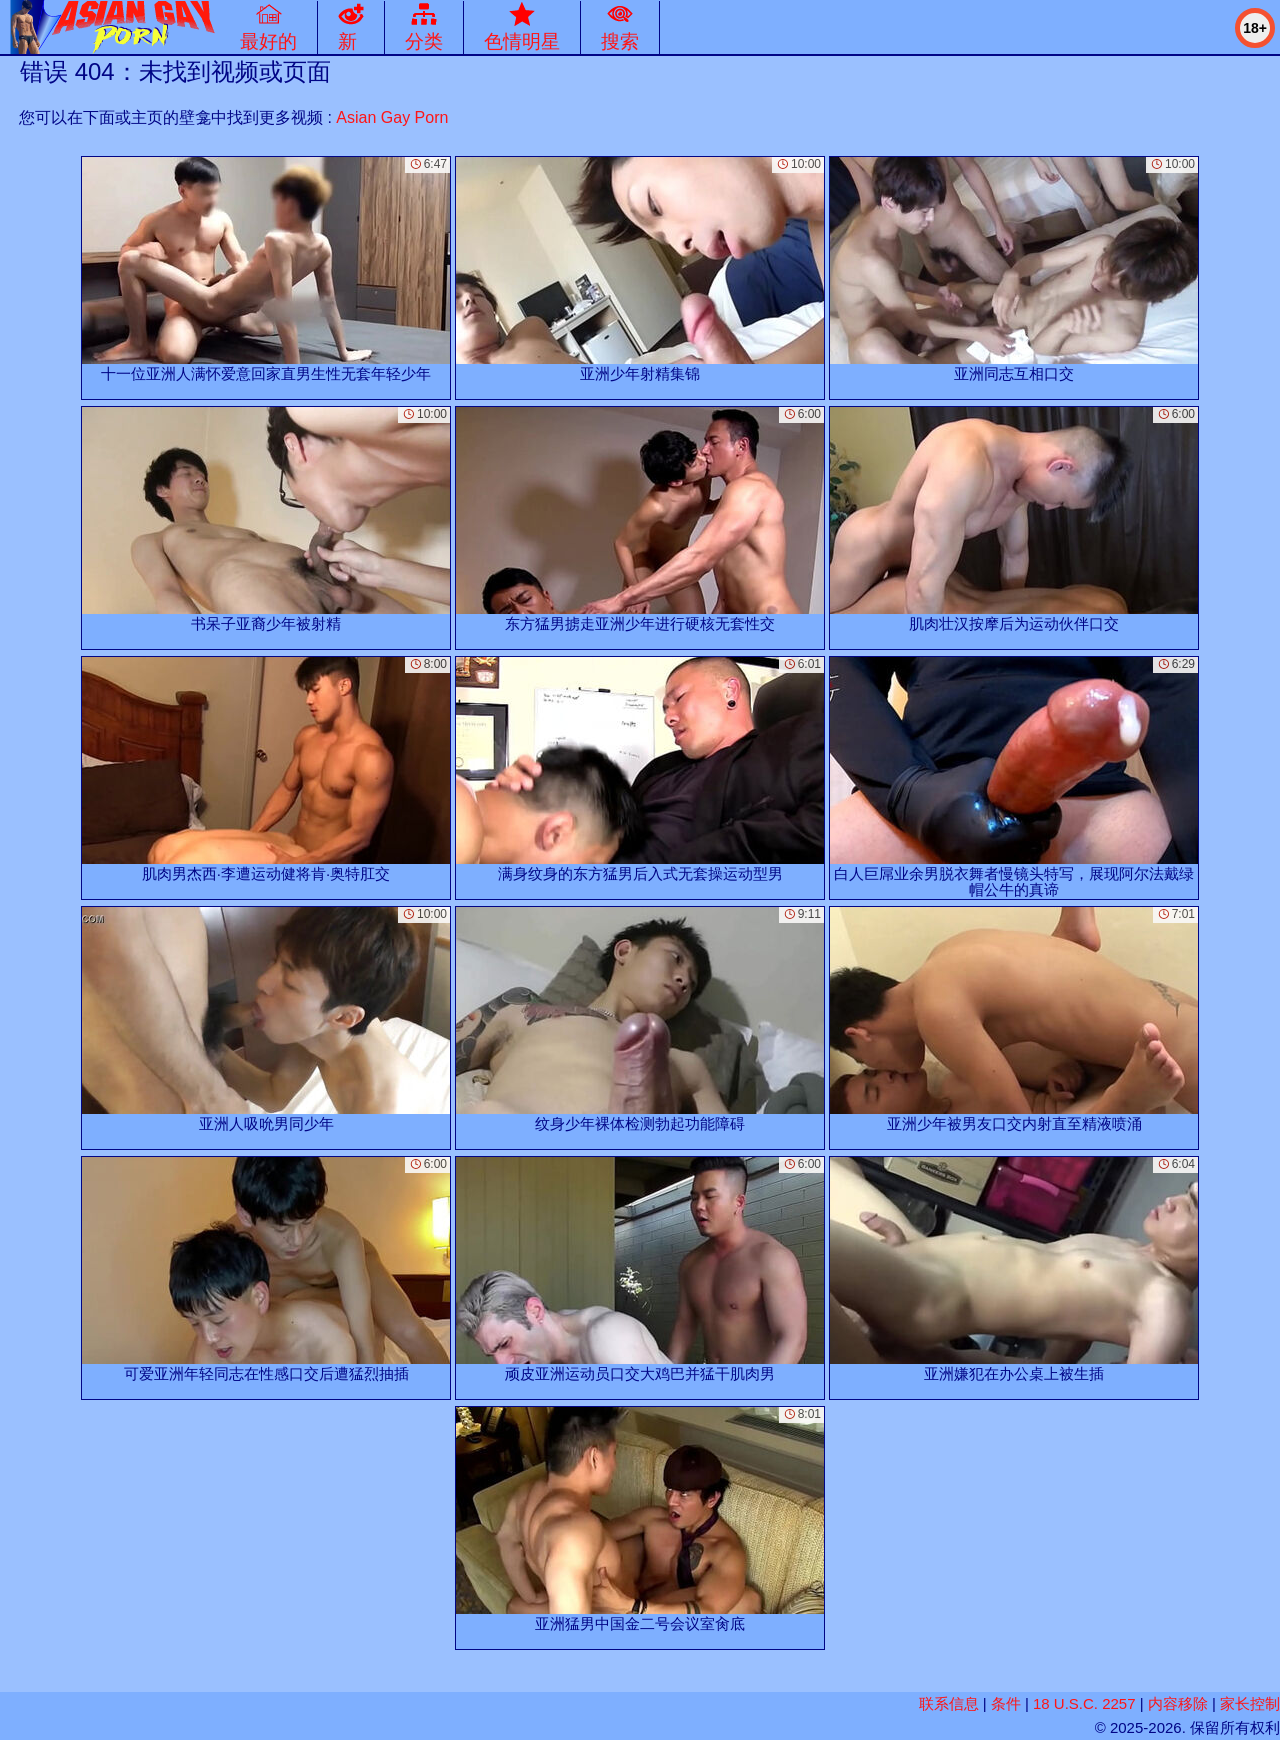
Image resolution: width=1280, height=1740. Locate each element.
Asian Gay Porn (392, 117)
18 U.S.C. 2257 (1084, 1703)
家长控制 (1250, 1703)
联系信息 (949, 1703)
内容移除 (1178, 1703)
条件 (1006, 1703)
